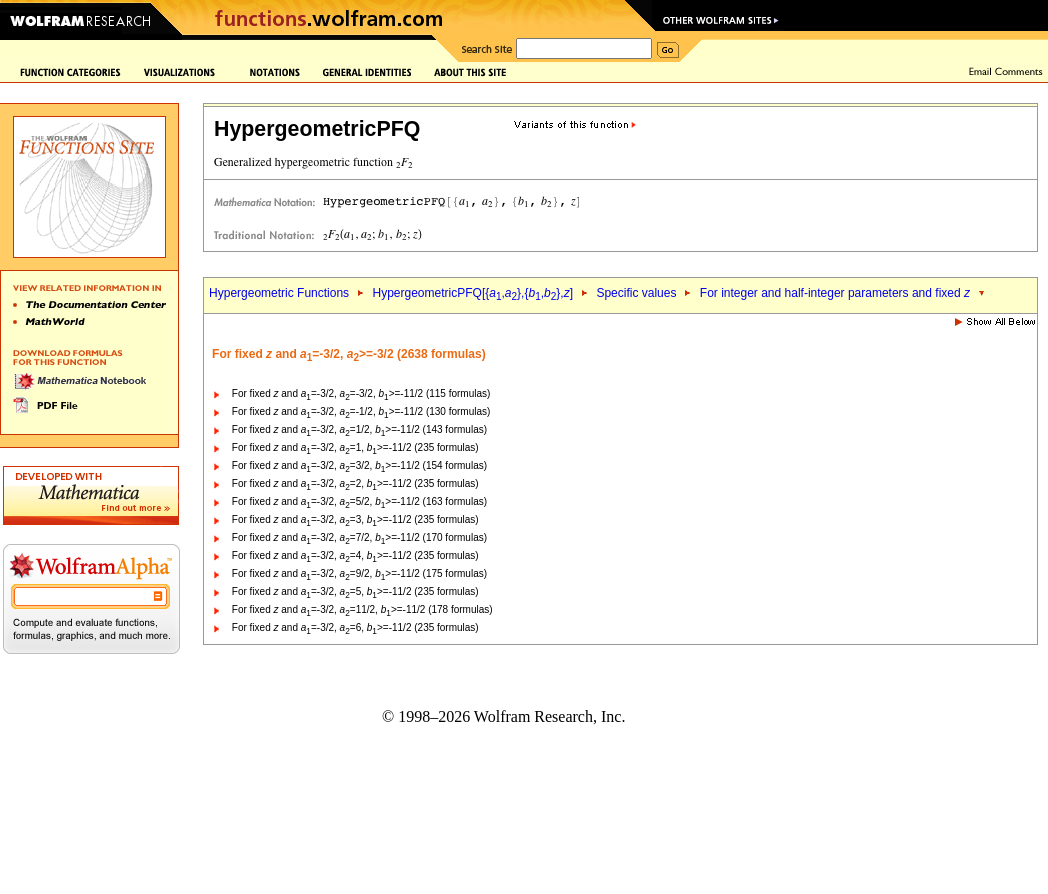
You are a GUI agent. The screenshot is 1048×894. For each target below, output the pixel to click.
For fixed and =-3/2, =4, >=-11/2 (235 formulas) (355, 555)
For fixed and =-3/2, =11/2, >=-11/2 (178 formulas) (362, 609)
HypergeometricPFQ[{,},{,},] (473, 293)
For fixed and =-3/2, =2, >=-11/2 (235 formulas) (355, 483)
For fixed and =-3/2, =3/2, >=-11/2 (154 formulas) (359, 465)
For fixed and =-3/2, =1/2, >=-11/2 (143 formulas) (359, 429)
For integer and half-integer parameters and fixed (835, 293)
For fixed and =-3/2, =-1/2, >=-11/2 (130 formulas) (361, 411)
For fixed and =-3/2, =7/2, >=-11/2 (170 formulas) (359, 537)
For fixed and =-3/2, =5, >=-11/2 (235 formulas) (355, 591)
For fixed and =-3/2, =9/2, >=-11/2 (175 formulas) (359, 573)
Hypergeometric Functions (279, 293)
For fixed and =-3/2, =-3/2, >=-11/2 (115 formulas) (361, 393)
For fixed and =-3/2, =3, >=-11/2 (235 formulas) (355, 519)
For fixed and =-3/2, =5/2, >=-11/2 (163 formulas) (359, 501)
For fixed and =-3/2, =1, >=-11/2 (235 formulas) (355, 447)
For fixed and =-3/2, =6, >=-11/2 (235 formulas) (355, 627)
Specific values (636, 293)
